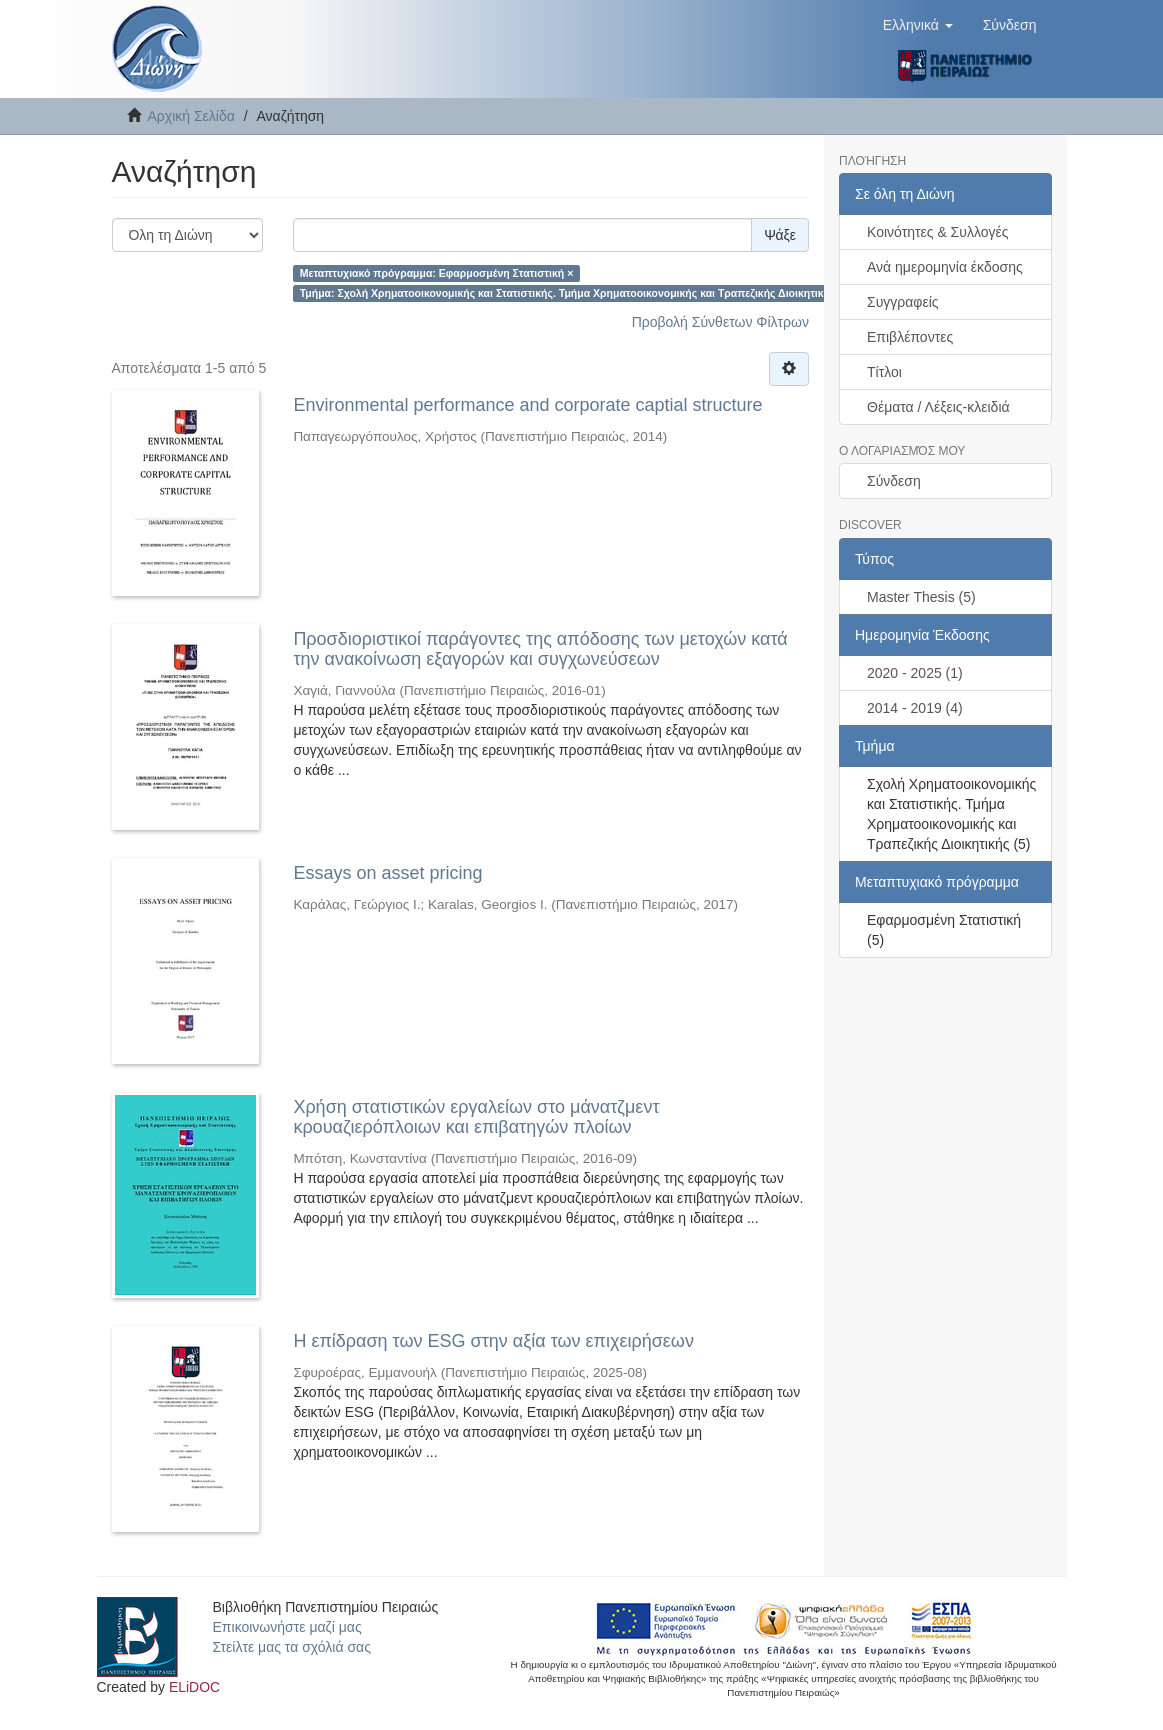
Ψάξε (780, 235)
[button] (918, 25)
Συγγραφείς (903, 302)
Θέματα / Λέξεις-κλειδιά (938, 407)
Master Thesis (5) (921, 597)
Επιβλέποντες (910, 337)
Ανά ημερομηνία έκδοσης (945, 267)
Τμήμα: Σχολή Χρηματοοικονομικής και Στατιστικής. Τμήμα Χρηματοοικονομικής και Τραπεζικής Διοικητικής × (572, 293)
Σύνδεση (894, 481)
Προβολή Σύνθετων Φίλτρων (720, 322)
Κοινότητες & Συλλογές (937, 232)
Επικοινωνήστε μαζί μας (287, 1627)
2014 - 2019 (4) (915, 708)
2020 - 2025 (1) (915, 673)
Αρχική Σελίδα (191, 116)
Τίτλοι (884, 372)
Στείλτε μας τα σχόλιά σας (292, 1647)
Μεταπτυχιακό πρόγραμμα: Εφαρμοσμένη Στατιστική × (437, 273)
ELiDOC (194, 1687)
